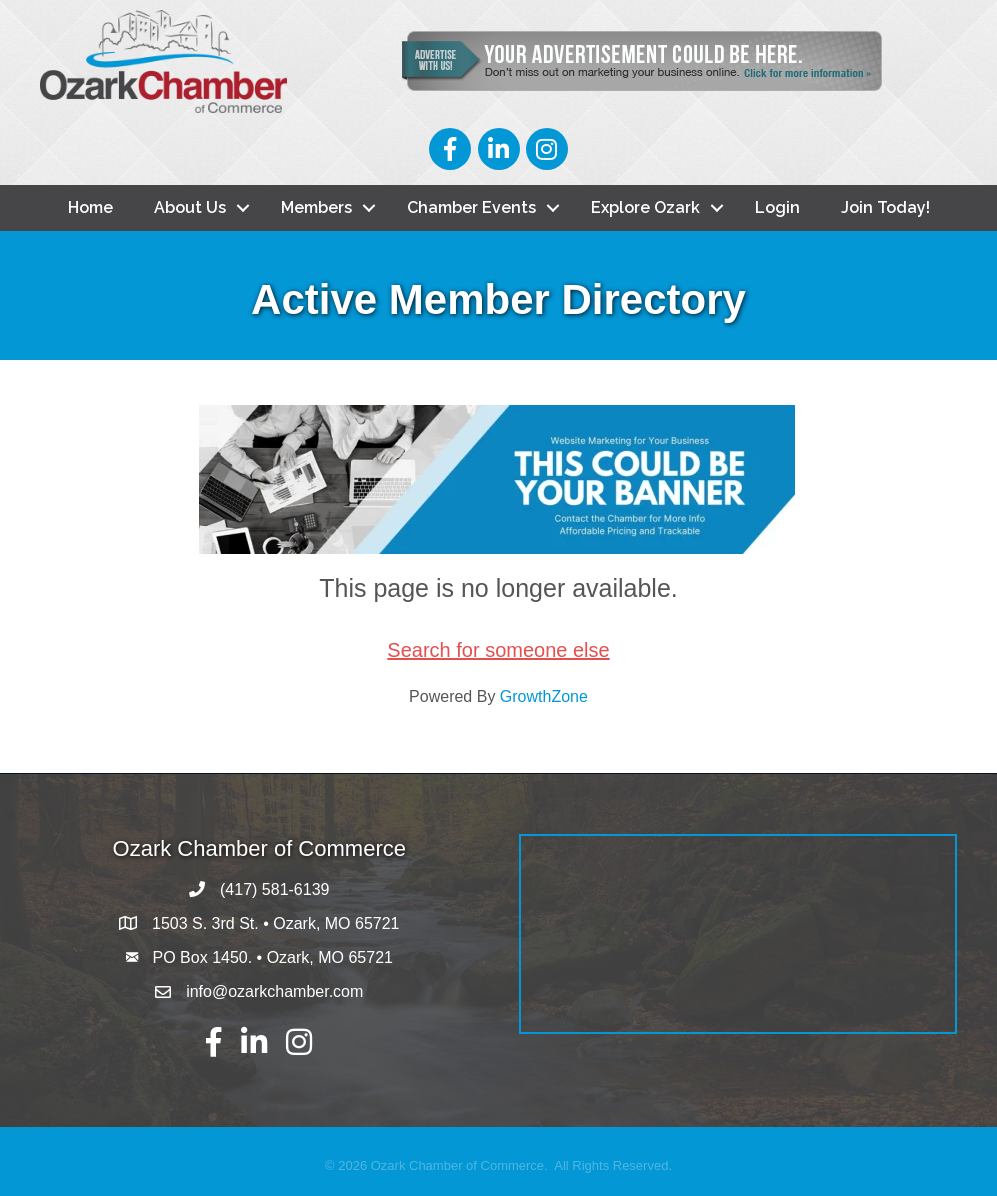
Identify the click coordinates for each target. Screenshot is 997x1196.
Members (316, 207)
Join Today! (885, 207)
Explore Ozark (645, 207)
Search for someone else (498, 650)
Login (777, 207)
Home (90, 207)
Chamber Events (471, 207)
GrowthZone (544, 696)
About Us (190, 207)
